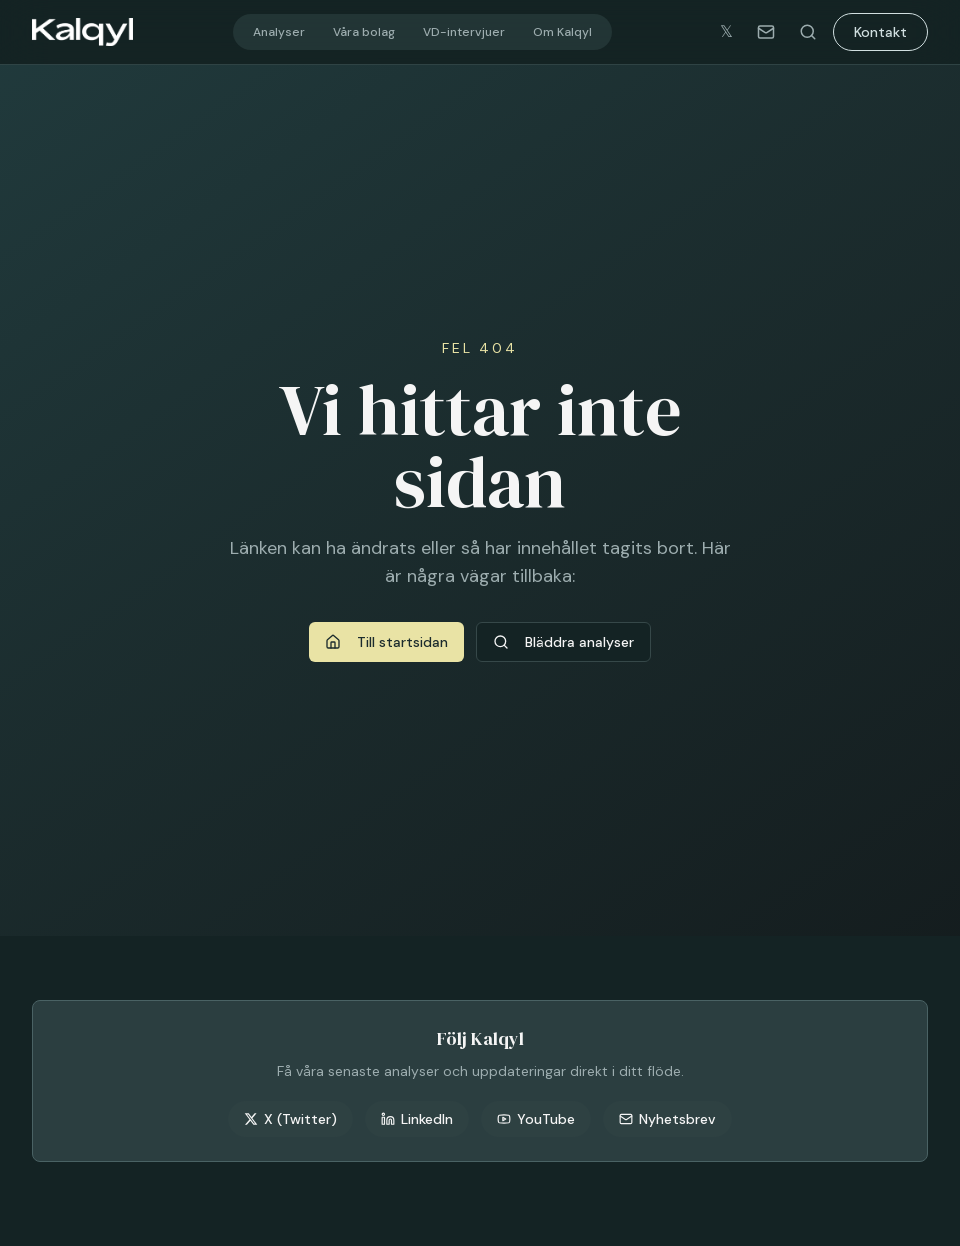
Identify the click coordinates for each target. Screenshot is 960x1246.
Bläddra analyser (563, 642)
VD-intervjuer (464, 32)
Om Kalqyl (562, 32)
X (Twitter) (290, 1119)
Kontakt (880, 32)
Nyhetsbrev (667, 1119)
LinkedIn (417, 1119)
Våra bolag (364, 32)
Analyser (279, 32)
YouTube (536, 1119)
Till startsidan (386, 642)
